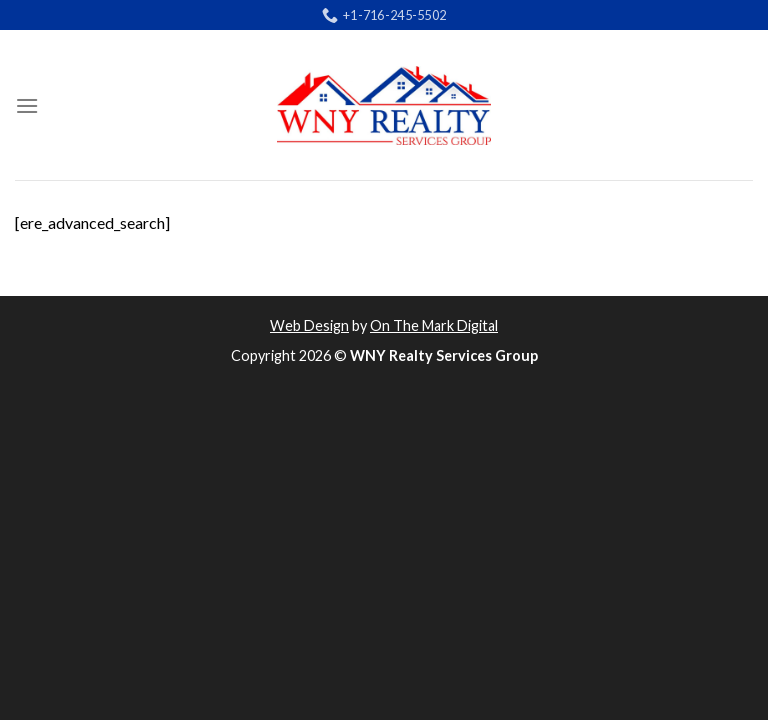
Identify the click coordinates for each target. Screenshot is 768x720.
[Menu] (27, 105)
